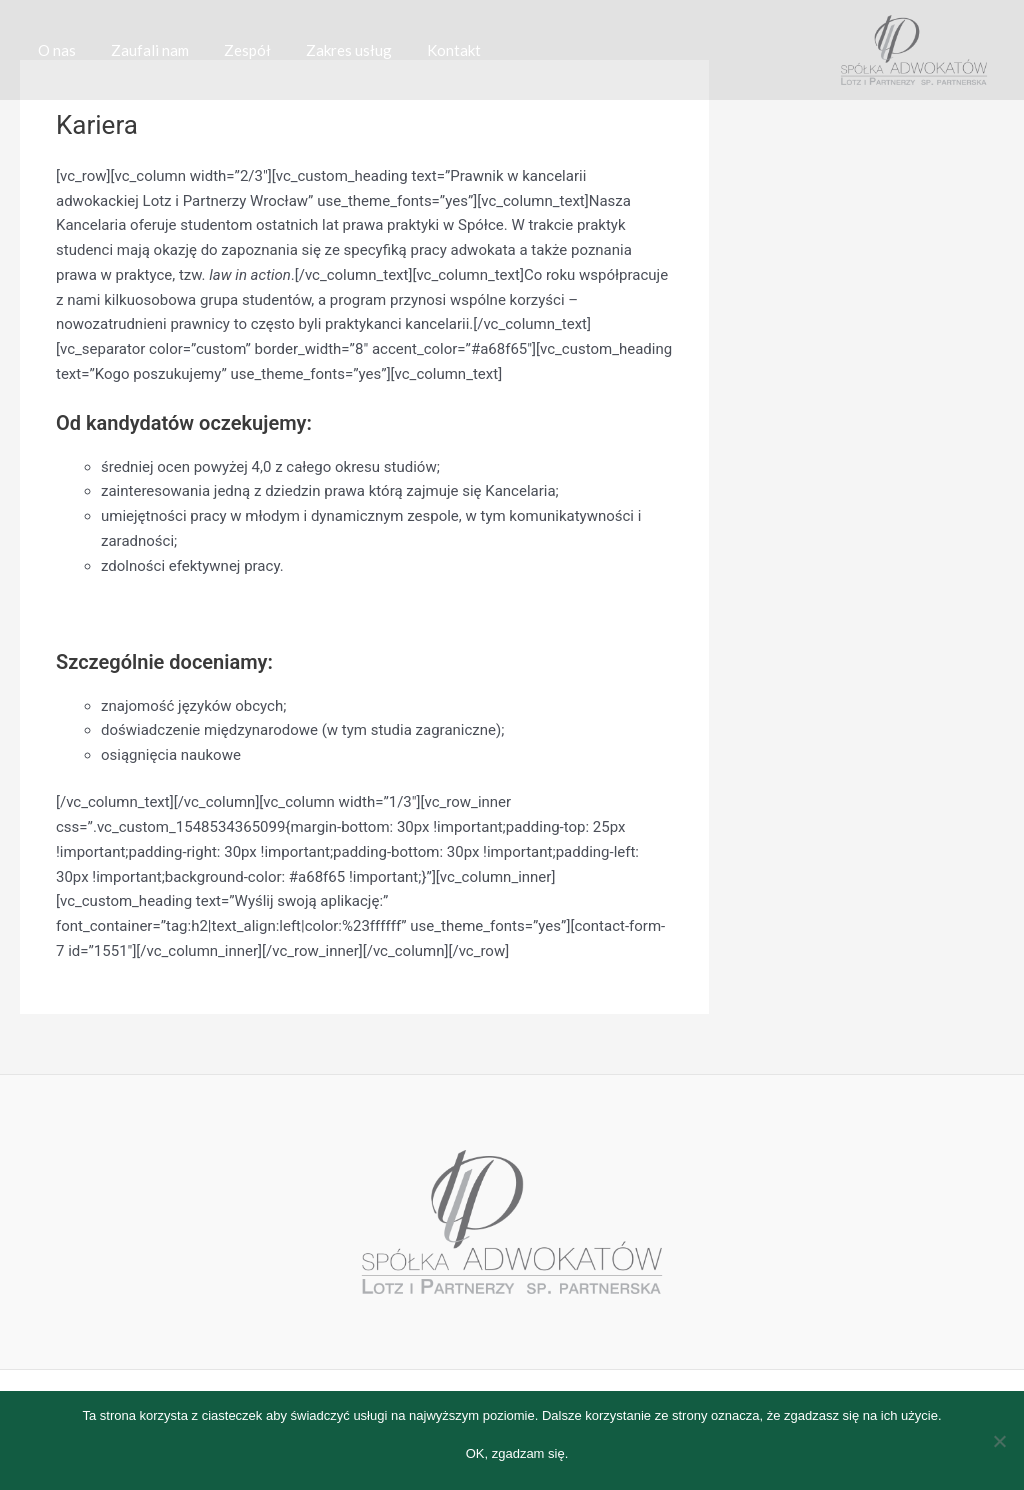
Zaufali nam (142, 50)
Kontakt (431, 50)
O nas (54, 50)
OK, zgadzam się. (517, 1453)
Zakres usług (331, 50)
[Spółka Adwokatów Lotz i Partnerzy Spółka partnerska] (914, 49)
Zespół (234, 50)
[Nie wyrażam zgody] (999, 1441)
